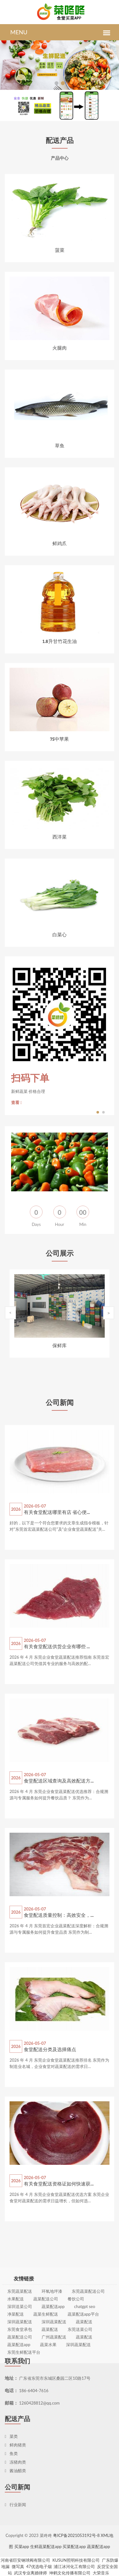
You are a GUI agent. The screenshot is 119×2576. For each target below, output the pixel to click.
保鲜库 (59, 1345)
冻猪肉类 (15, 2462)
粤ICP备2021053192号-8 (76, 2535)
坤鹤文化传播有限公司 (69, 2572)
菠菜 (59, 250)
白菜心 (59, 934)
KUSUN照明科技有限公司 (76, 2560)
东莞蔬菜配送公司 (88, 2341)
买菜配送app (74, 2546)
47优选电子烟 (38, 2566)
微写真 (18, 2566)
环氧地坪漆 (52, 2341)
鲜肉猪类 (15, 2444)
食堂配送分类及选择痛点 (50, 2049)
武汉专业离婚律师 (30, 2572)
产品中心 (60, 159)
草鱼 (59, 445)
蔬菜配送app (98, 2546)
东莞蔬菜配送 (19, 2341)
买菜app (21, 2546)
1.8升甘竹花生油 (59, 641)
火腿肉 (59, 348)
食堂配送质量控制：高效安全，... (59, 1915)
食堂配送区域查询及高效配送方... (59, 1780)
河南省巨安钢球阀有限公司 (25, 2560)
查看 (16, 1102)
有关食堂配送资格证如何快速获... (59, 2183)
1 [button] (98, 1111)
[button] (56, 83)
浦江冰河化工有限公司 (74, 2566)
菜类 (11, 2436)
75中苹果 (59, 739)
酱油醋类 (15, 2470)
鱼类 (11, 2453)
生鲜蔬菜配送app (46, 2546)
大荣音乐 (101, 2572)
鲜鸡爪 (59, 543)
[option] (59, 1035)
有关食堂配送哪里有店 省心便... (57, 1512)
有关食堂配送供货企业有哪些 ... (57, 1646)
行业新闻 (15, 2504)
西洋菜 (59, 836)
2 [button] (104, 1111)
